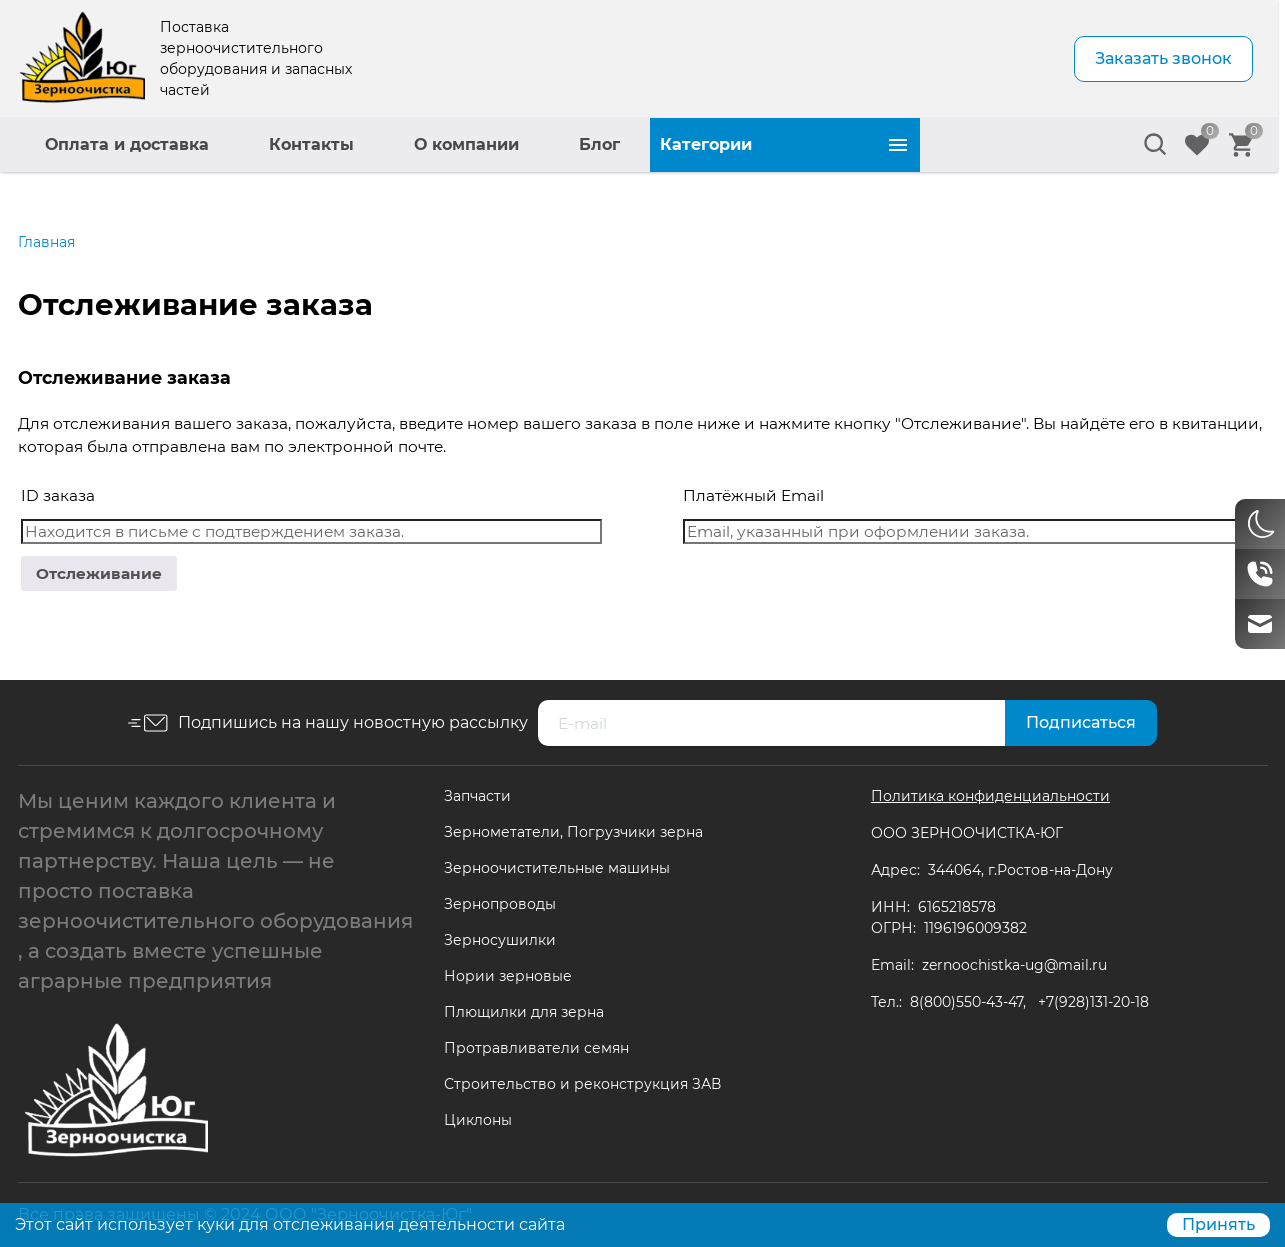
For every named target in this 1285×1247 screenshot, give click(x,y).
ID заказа (58, 495)
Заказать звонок (1163, 58)
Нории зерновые (508, 976)
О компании (736, 144)
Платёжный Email (753, 495)
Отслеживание (99, 573)
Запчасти (477, 796)
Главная (46, 242)
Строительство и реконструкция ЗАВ (582, 1084)
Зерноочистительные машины (557, 868)
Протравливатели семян (536, 1048)
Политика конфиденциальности (990, 796)
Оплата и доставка (397, 144)
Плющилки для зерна (524, 1012)
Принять (1218, 1224)
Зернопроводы (500, 904)
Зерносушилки (500, 940)
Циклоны (478, 1120)
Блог (869, 144)
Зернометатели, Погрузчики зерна (573, 832)
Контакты (581, 144)
